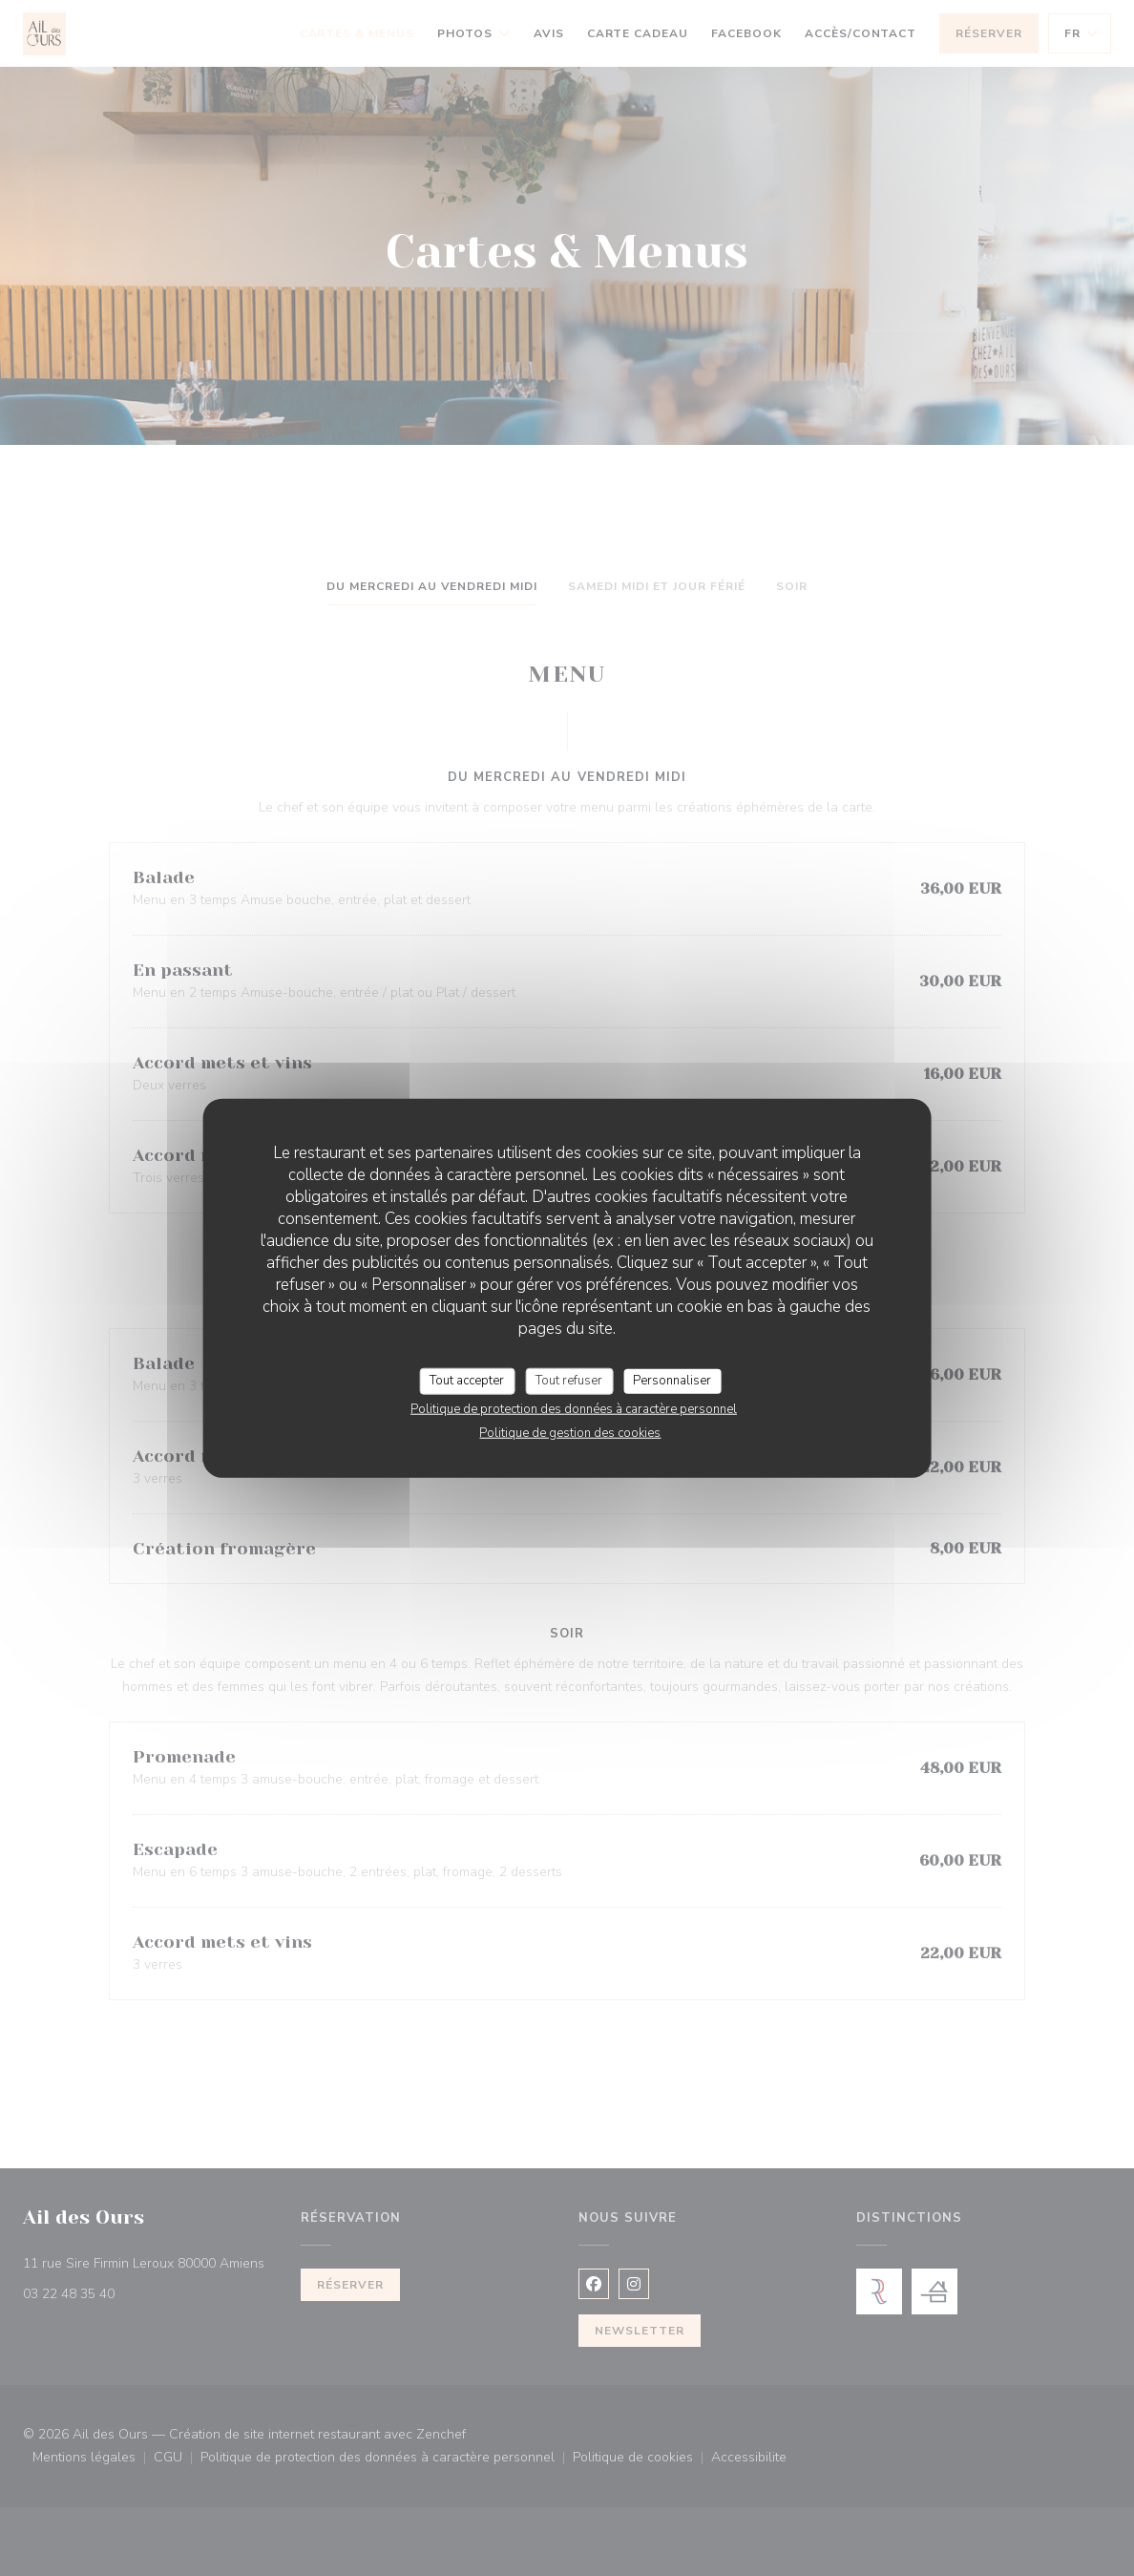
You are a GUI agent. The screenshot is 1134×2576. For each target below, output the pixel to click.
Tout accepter (467, 1380)
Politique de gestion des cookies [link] (570, 1432)
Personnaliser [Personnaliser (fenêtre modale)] (672, 1380)
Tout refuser (569, 1380)
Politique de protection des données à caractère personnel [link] (573, 1408)
